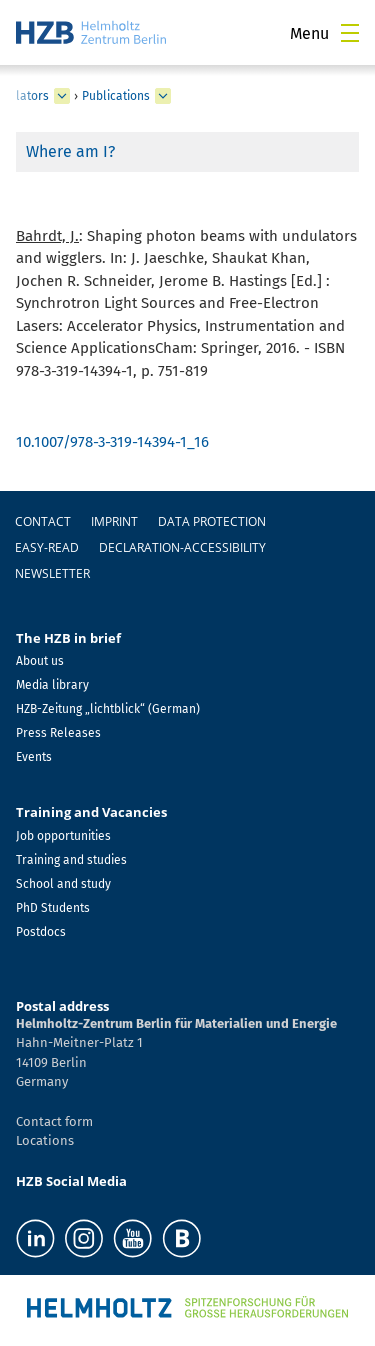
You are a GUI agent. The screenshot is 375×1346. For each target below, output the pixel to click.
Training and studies (71, 860)
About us (40, 661)
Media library (52, 685)
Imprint (114, 521)
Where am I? (70, 151)
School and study (63, 884)
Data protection (212, 521)
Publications (116, 96)
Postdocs (41, 932)
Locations (45, 1140)
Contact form (54, 1121)
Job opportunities (63, 836)
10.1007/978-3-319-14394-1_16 (112, 442)
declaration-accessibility (182, 547)
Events (34, 757)
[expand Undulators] (62, 96)
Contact (43, 521)
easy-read (47, 547)
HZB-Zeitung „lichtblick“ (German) (108, 709)
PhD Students (53, 908)
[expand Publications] (163, 96)
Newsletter (52, 573)
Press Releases (58, 733)
